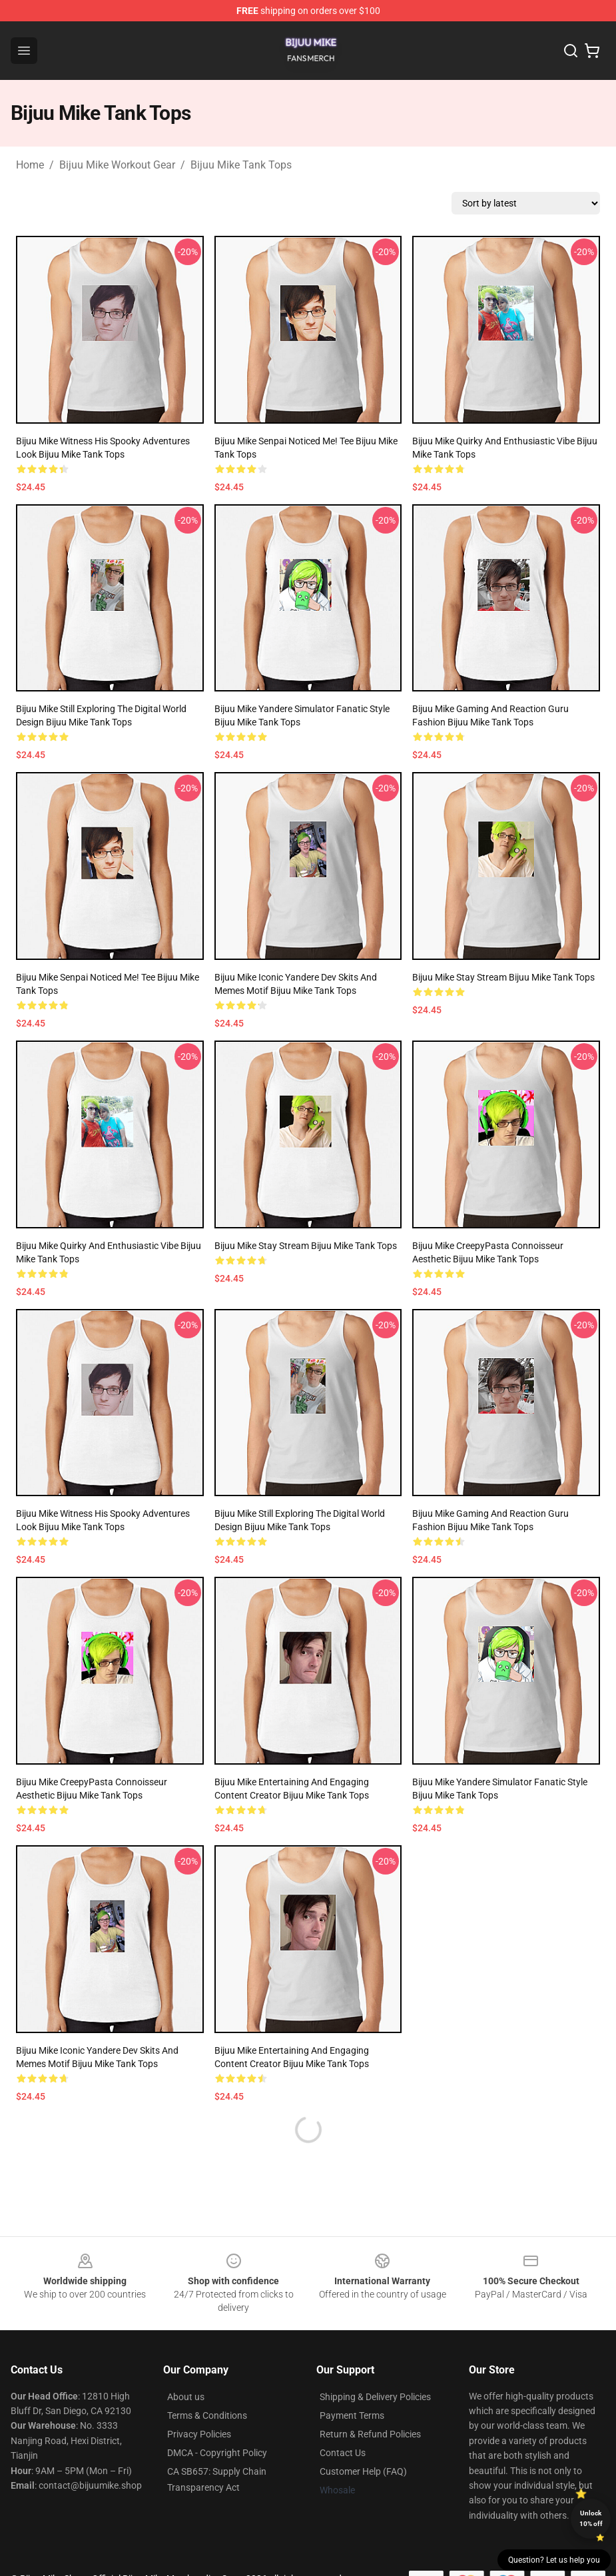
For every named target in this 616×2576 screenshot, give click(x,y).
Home (30, 165)
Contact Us (343, 2452)
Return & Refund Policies (370, 2434)
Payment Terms (352, 2415)
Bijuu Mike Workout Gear (117, 165)
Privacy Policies (199, 2434)
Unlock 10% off (591, 2518)
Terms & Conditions (207, 2415)
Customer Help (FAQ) (363, 2471)
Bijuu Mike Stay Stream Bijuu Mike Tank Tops (503, 977)
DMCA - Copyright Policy (217, 2452)
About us (185, 2396)
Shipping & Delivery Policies (375, 2396)
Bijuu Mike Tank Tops (241, 165)
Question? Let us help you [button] (554, 2560)
